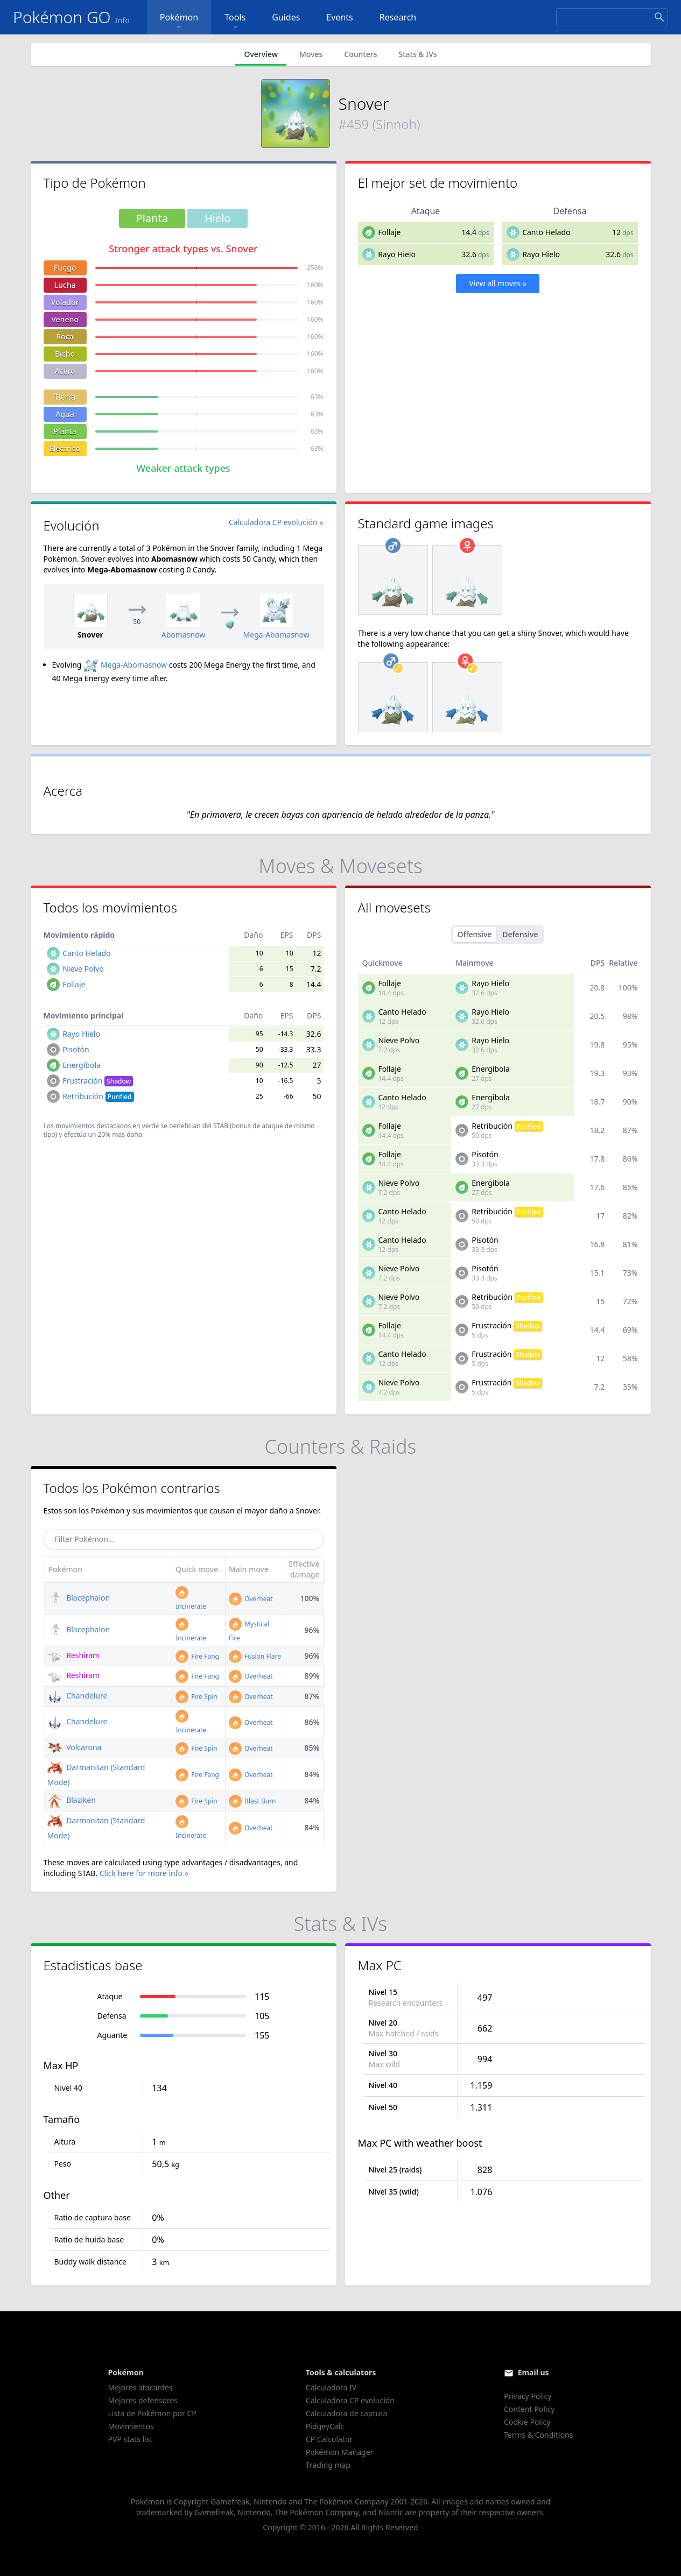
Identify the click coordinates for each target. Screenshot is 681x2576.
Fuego (65, 268)
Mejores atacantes (140, 2387)
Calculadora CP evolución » (276, 522)
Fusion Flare (255, 1656)
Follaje (389, 232)
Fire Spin (196, 1696)
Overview (261, 54)
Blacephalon (78, 1598)
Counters (360, 54)
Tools (234, 21)
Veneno (65, 319)
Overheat (251, 1598)
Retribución (98, 1096)
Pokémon (179, 21)
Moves (310, 54)
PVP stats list (130, 2439)
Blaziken (71, 1800)
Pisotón (75, 1049)
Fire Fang (197, 1656)
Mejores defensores (143, 2400)
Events (339, 17)
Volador (65, 302)
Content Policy (529, 2409)
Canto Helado (546, 232)
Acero (64, 371)
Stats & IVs (417, 54)
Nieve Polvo (83, 969)
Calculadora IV (331, 2387)
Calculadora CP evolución (350, 2400)
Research (398, 17)
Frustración (97, 1080)
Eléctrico (65, 448)
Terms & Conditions (538, 2435)
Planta (64, 431)
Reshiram (73, 1655)
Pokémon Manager (340, 2452)
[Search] (612, 17)
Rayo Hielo (397, 254)
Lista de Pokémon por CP (152, 2413)
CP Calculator (329, 2439)
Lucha (65, 285)
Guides (286, 17)
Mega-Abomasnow (125, 665)
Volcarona (74, 1747)
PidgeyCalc (325, 2426)
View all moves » (497, 283)
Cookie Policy (527, 2422)
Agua (64, 414)
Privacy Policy (527, 2396)
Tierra (64, 397)
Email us (533, 2372)
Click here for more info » (144, 1873)
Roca (64, 336)
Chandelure (77, 1695)
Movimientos (131, 2426)
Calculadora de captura (347, 2413)
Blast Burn (252, 1801)
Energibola (81, 1065)
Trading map (328, 2465)
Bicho (65, 354)
